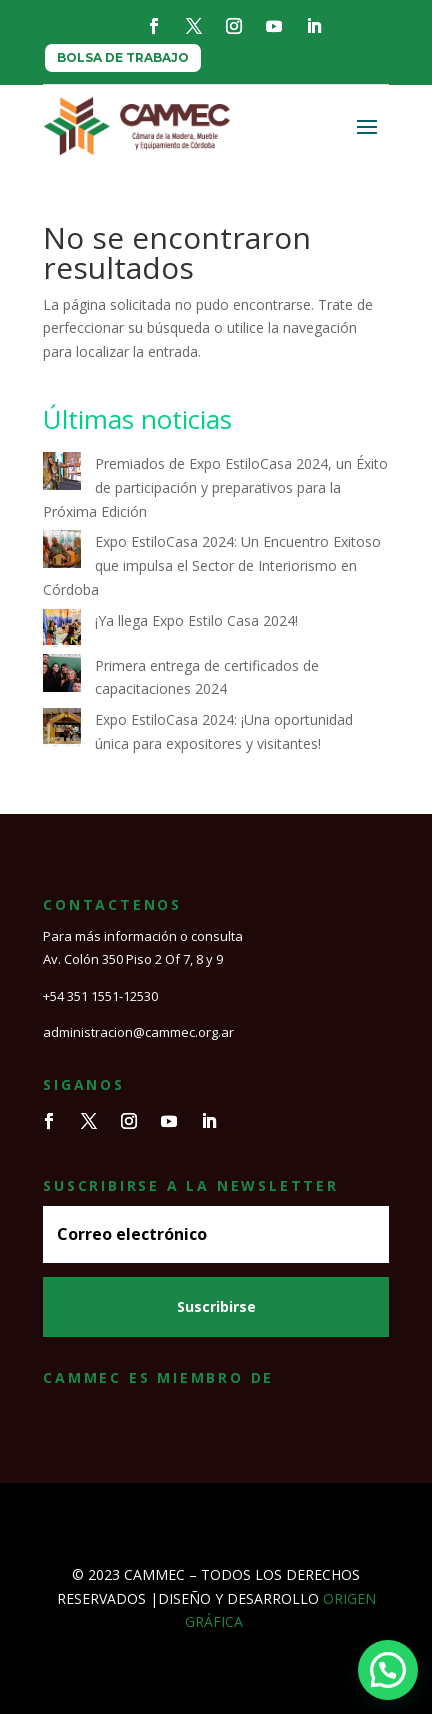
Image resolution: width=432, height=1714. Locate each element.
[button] (388, 1670)
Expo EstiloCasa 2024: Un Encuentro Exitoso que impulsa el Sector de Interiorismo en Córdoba (212, 565)
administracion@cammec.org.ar (138, 1032)
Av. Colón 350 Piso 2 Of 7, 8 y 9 (133, 959)
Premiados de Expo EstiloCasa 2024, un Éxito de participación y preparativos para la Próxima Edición (215, 487)
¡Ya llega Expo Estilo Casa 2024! (196, 620)
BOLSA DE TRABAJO (123, 57)
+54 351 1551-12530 (100, 996)
